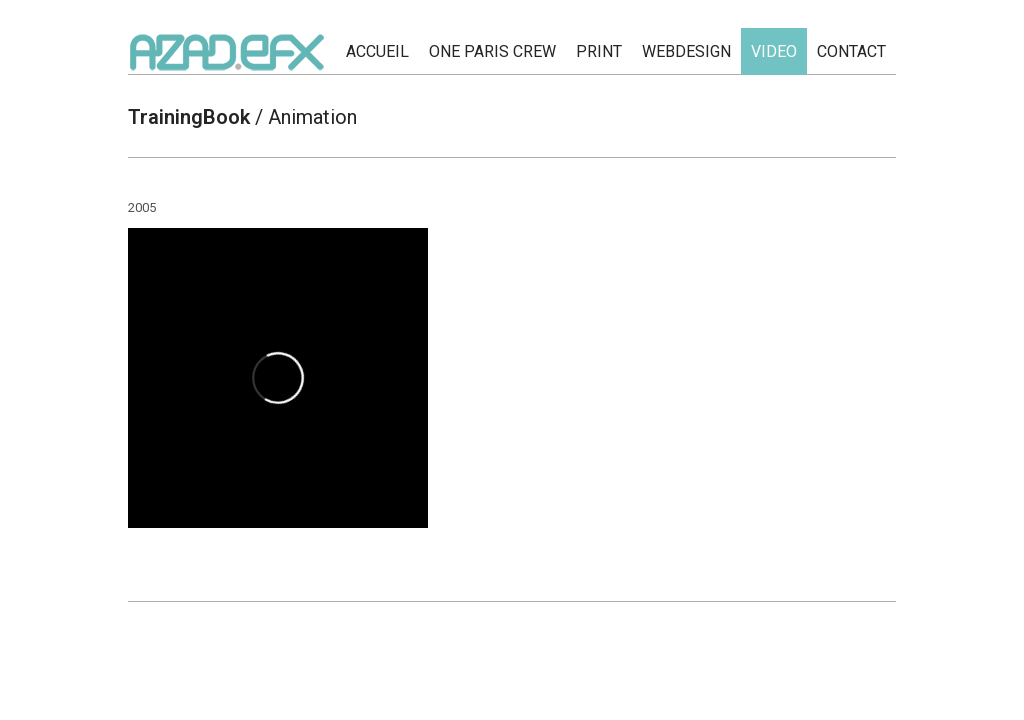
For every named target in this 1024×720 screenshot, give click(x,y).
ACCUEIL (377, 51)
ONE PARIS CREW (492, 51)
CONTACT (851, 51)
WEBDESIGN (686, 51)
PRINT (599, 51)
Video (774, 51)
